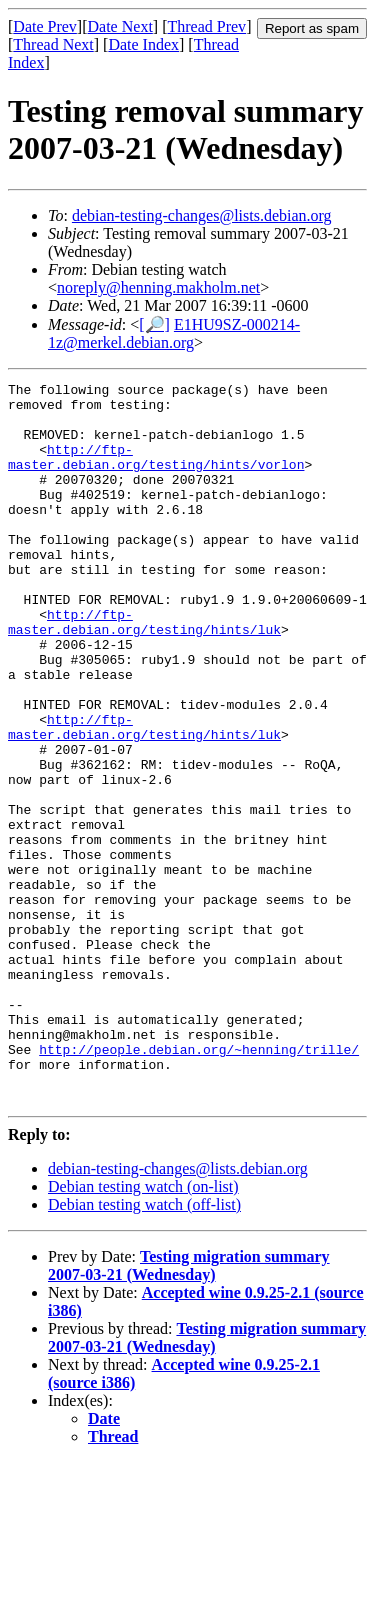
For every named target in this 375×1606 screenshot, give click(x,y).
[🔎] (154, 324)
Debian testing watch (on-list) (143, 1330)
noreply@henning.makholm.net (158, 287)
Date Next (120, 26)
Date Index (143, 44)
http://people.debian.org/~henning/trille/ (199, 1184)
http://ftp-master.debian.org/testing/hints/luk (144, 671)
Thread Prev (206, 26)
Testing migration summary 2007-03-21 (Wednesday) (189, 1409)
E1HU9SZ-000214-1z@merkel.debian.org (174, 333)
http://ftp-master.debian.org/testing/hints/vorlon (156, 473)
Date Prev (45, 26)
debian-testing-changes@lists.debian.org (202, 215)
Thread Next (53, 44)
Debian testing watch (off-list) (144, 1348)
